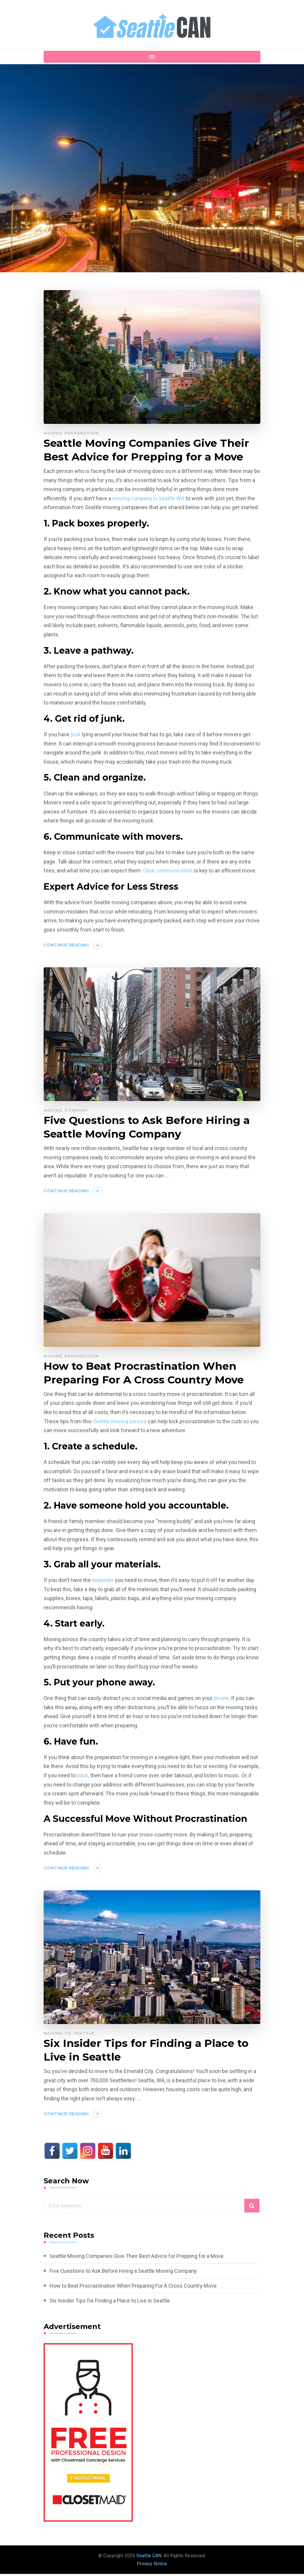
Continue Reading (66, 945)
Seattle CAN (149, 2558)
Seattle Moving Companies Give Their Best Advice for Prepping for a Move (148, 450)
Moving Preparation (71, 433)
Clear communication (168, 871)
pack (82, 1777)
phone (221, 1700)
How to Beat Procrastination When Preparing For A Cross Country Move (145, 1374)
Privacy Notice (152, 2566)
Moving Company (66, 1110)
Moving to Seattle (69, 2034)
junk (76, 735)
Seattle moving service (120, 1423)
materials (103, 1582)
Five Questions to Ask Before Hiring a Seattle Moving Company (148, 1127)
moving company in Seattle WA (148, 499)
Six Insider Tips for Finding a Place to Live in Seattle (147, 2051)
